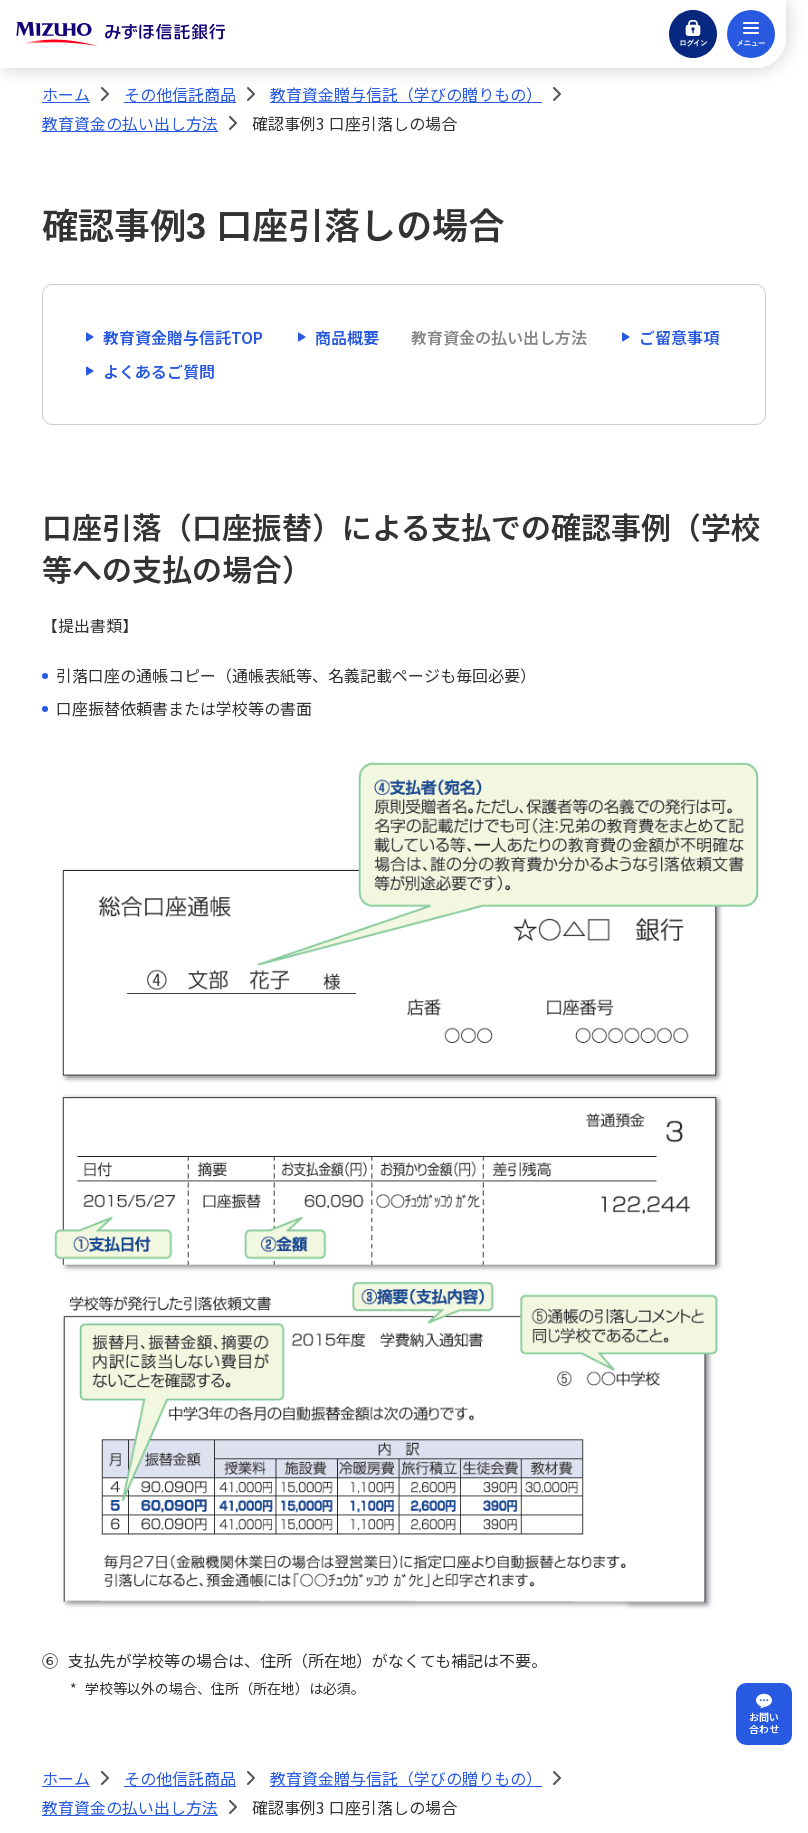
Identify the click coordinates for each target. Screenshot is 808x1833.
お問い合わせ (764, 1722)
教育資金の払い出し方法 (130, 123)
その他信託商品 (180, 94)
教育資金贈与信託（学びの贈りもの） (406, 94)
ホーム (66, 94)
